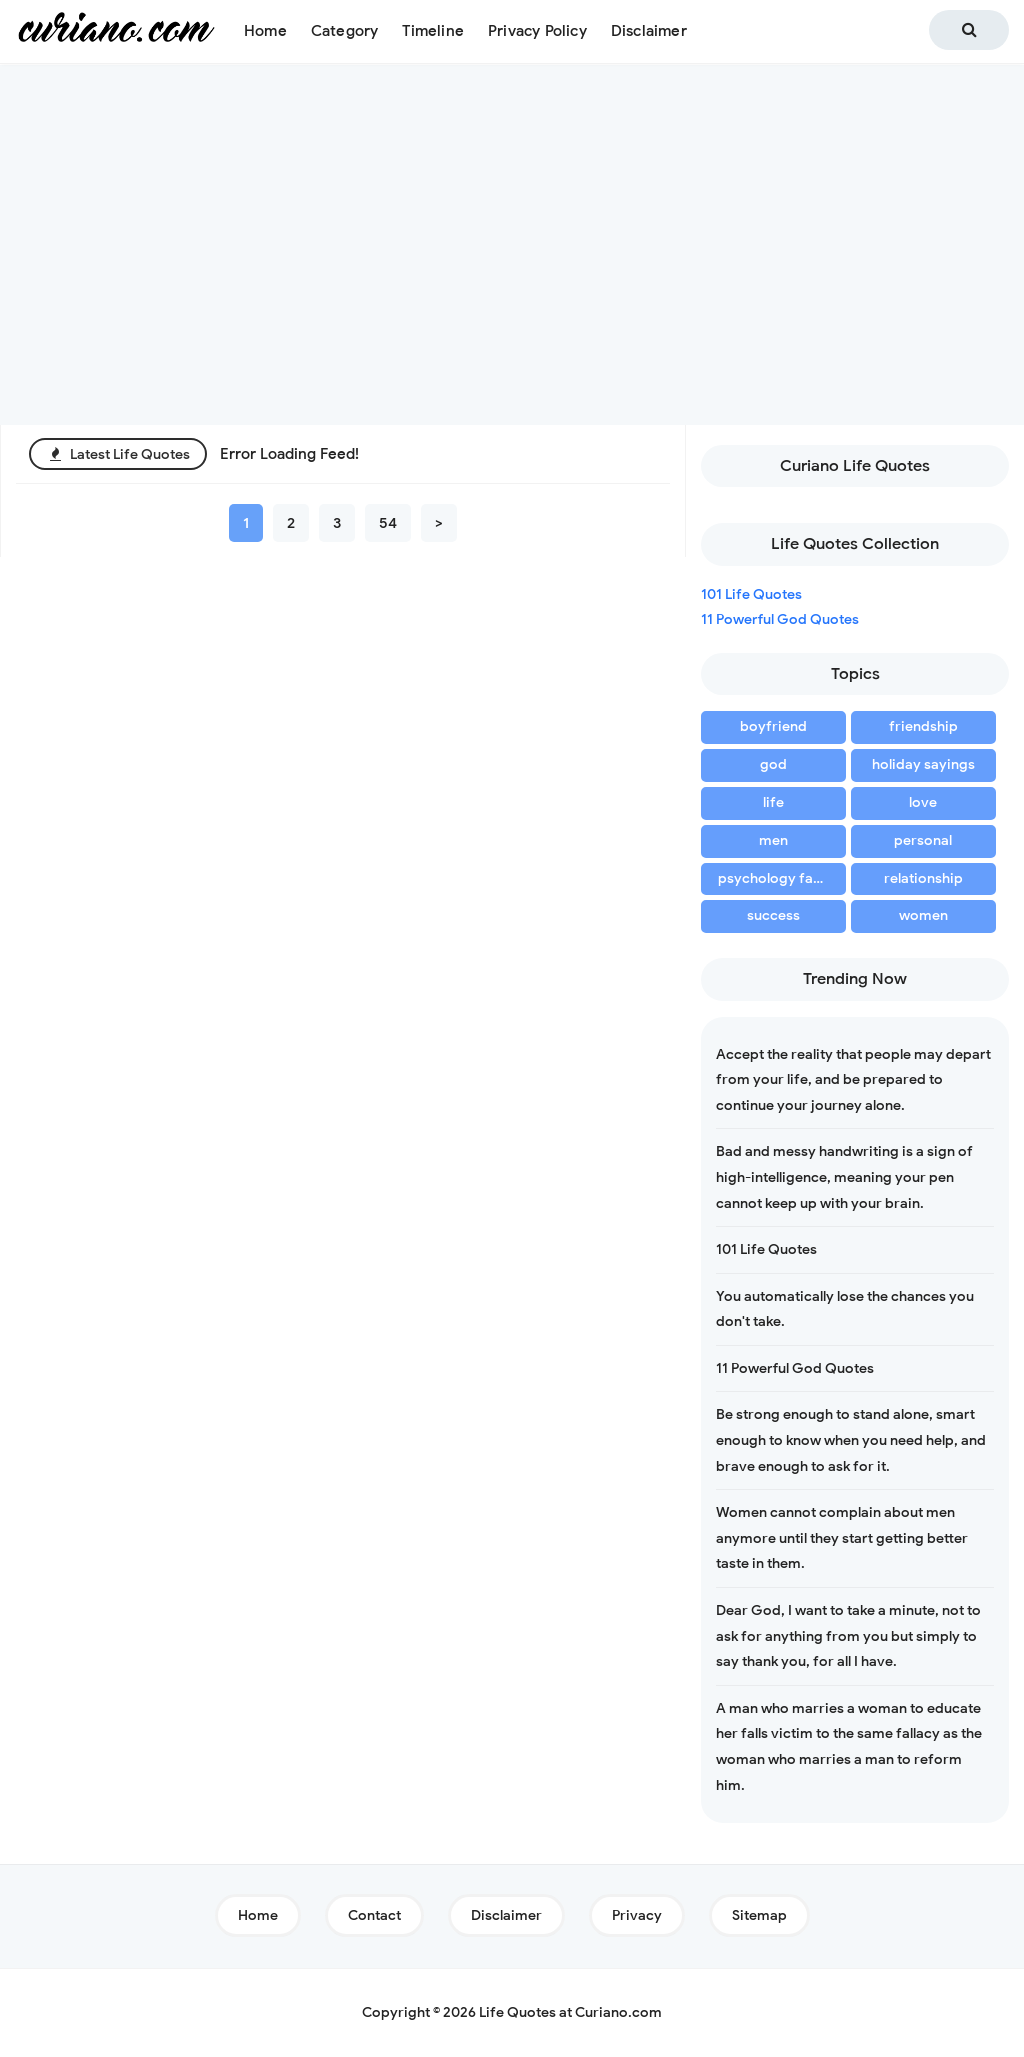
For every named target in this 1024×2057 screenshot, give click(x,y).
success (773, 915)
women (923, 915)
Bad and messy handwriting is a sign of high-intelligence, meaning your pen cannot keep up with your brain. (844, 1177)
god (773, 764)
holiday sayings (923, 764)
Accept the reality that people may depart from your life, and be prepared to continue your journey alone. (853, 1080)
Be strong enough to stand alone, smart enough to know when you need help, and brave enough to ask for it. (851, 1440)
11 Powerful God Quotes (780, 619)
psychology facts (775, 878)
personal (923, 840)
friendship (923, 726)
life (773, 802)
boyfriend (773, 726)
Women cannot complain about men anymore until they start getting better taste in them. (842, 1538)
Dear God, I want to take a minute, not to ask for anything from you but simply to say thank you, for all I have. (848, 1636)
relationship (923, 878)
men (773, 840)
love (923, 802)
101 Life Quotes (751, 594)
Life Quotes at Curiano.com (570, 2012)
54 (388, 523)
